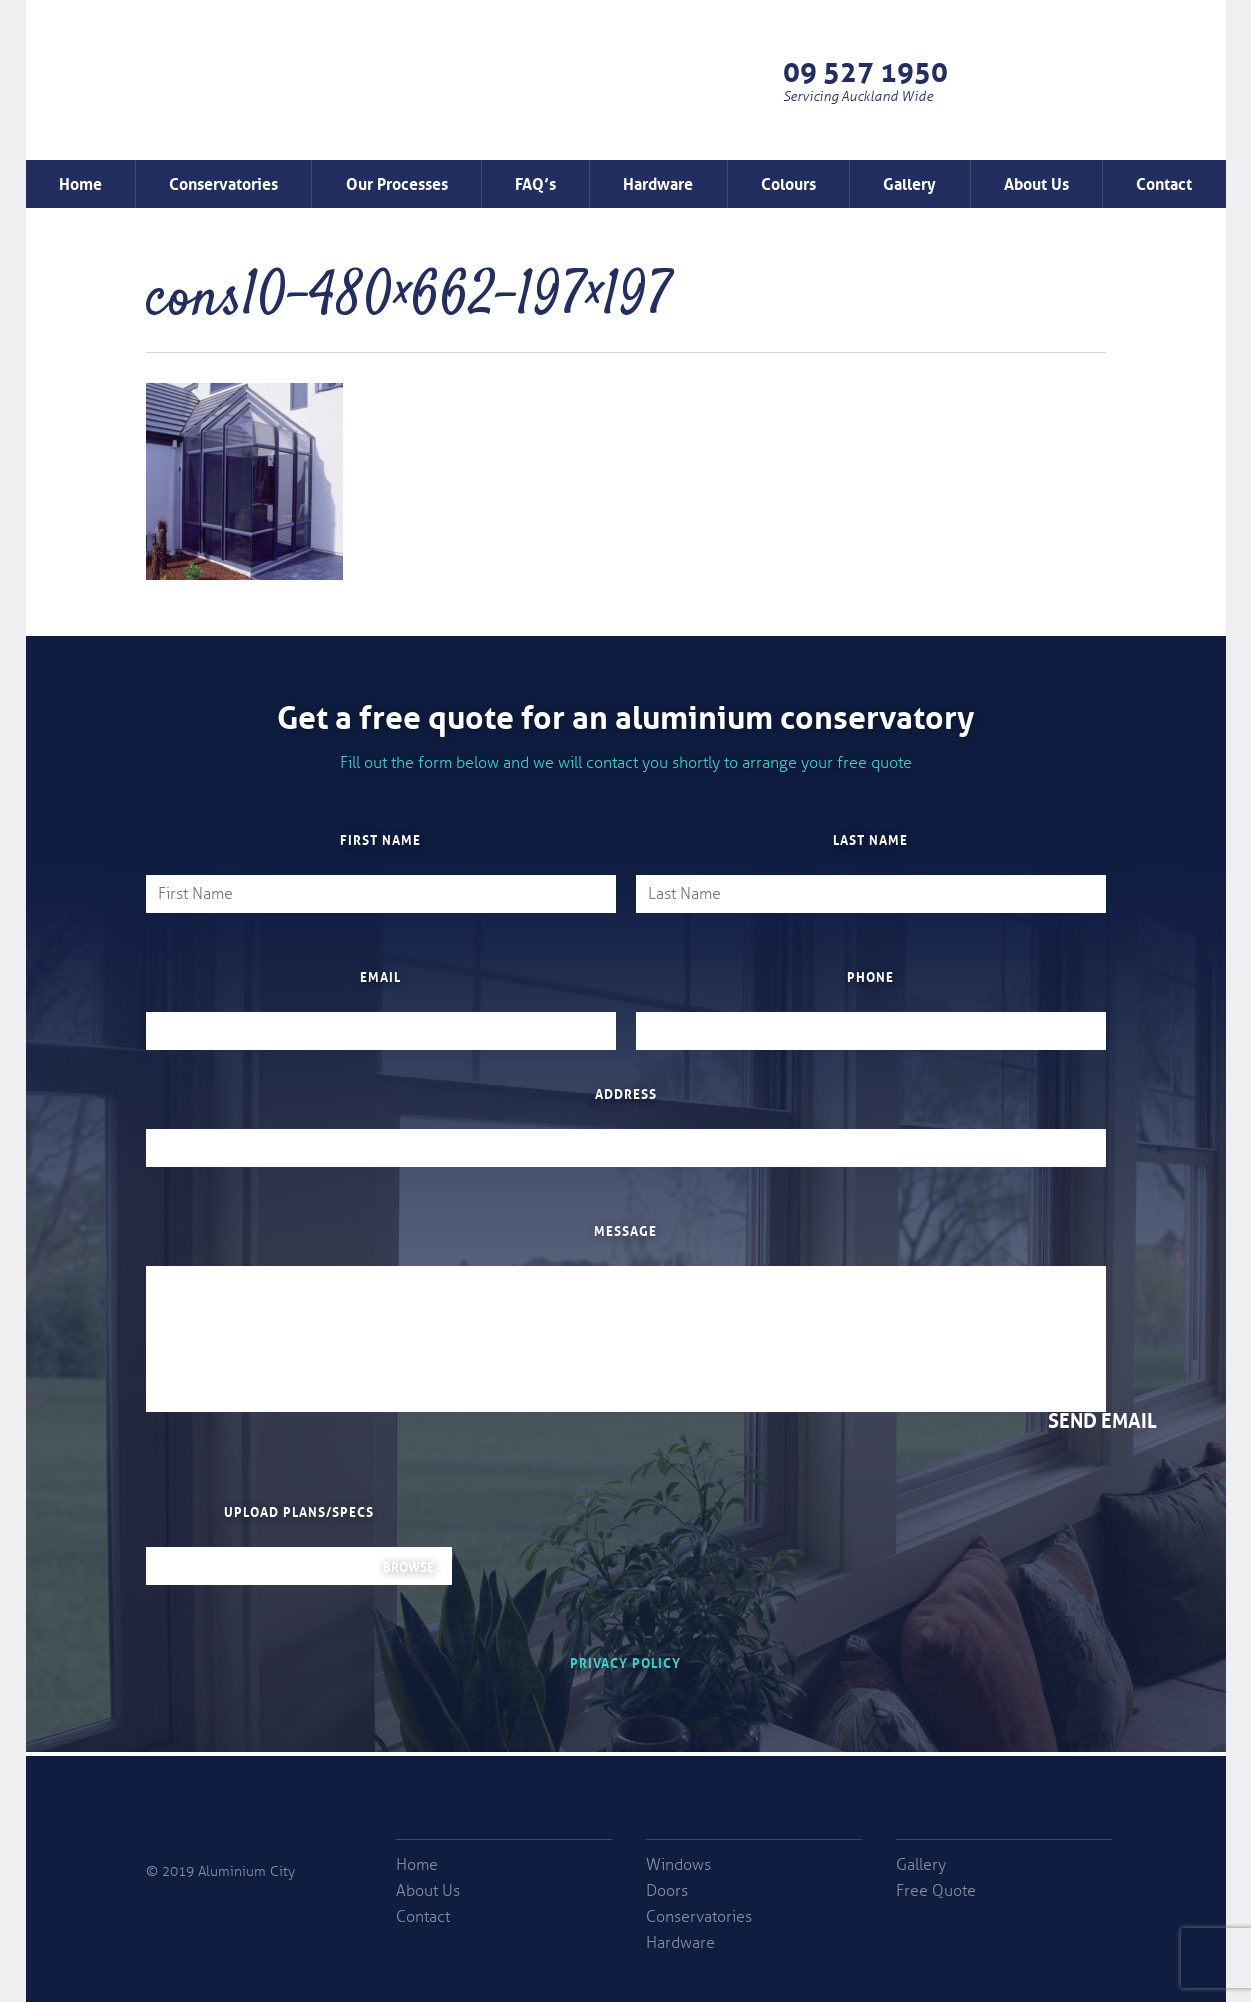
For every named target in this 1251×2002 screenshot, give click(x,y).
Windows (678, 1865)
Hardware (658, 182)
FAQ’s (535, 182)
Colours (788, 182)
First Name (380, 839)
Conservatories (223, 182)
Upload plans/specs (299, 1511)
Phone (870, 976)
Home (80, 182)
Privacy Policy (625, 1661)
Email (380, 976)
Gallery (909, 182)
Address (626, 1093)
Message (625, 1230)
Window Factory (193, 104)
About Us (1036, 182)
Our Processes (397, 182)
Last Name (870, 839)
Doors (667, 1891)
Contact (1164, 182)
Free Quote (1094, 80)
